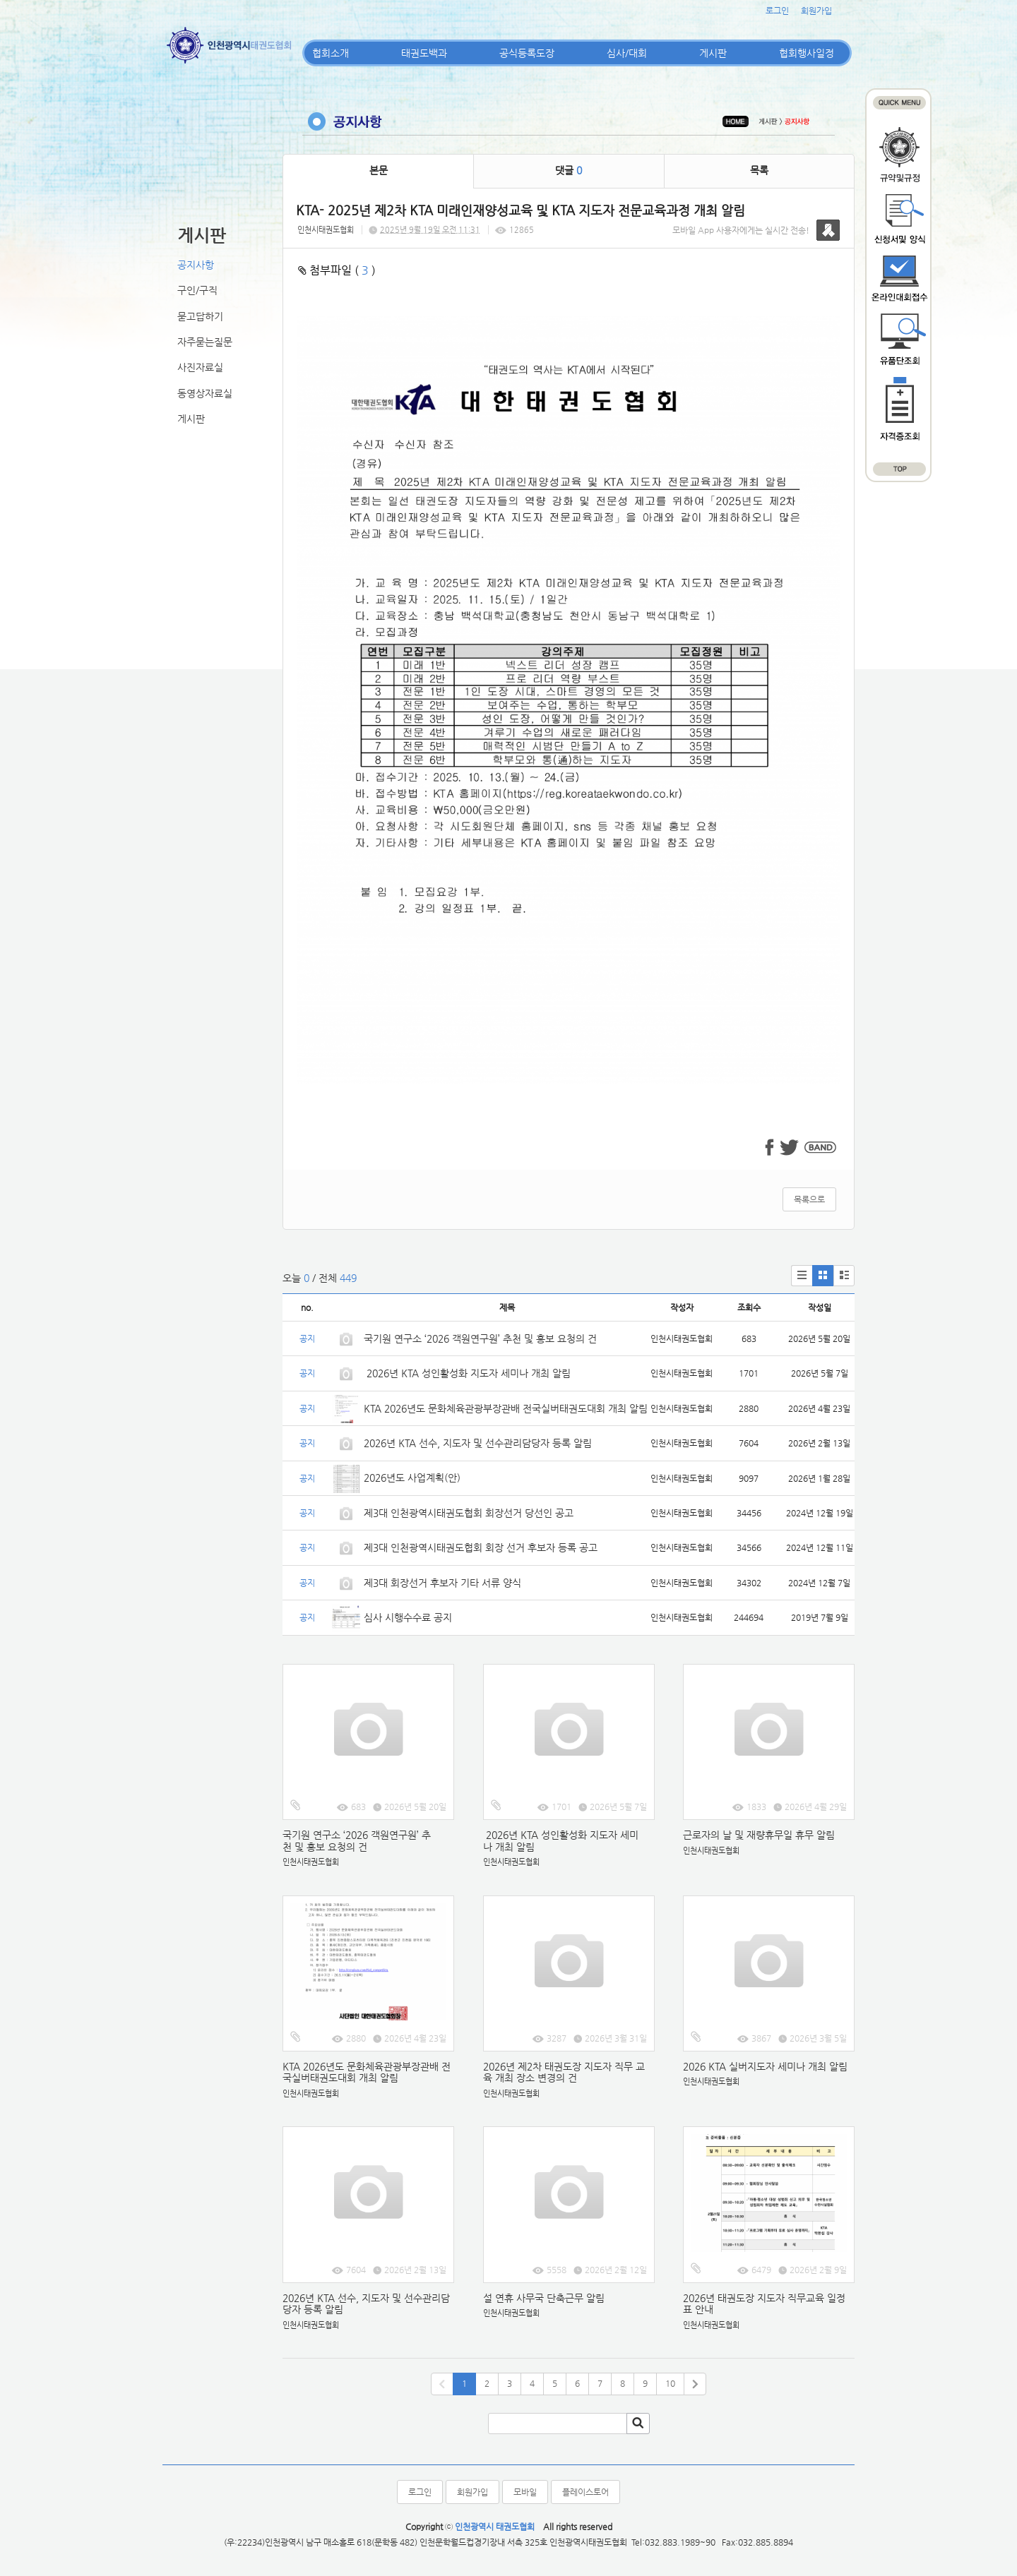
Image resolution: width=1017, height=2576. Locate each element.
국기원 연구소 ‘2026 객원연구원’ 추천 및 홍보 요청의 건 (480, 1338)
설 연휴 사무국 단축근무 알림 (544, 2298)
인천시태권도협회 (325, 229)
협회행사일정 (806, 53)
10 (670, 2383)
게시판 (713, 53)
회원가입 (816, 11)
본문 (378, 170)
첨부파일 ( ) (337, 270)
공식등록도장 (526, 53)
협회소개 (330, 53)
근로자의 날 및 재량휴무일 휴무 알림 (759, 1834)
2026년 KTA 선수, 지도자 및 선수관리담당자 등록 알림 (478, 1443)
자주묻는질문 (204, 341)
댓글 (568, 170)
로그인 (777, 11)
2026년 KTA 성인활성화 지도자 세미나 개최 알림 (467, 1373)
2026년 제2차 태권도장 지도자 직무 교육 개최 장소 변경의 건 (564, 2072)
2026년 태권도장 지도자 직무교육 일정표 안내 (764, 2304)
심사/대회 (627, 53)
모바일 (525, 2492)
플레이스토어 (585, 2492)
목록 (759, 170)
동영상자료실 (204, 393)
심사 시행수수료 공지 (408, 1617)
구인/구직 (197, 290)
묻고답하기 (200, 316)
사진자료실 (200, 367)
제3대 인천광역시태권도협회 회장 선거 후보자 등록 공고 (480, 1547)
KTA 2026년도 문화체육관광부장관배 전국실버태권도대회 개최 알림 (506, 1408)
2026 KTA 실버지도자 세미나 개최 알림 (765, 2066)
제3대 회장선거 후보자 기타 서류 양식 (442, 1582)
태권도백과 (424, 53)
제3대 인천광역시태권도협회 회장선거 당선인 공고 (468, 1512)
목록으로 (809, 1199)
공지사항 (195, 264)
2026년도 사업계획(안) (412, 1477)
